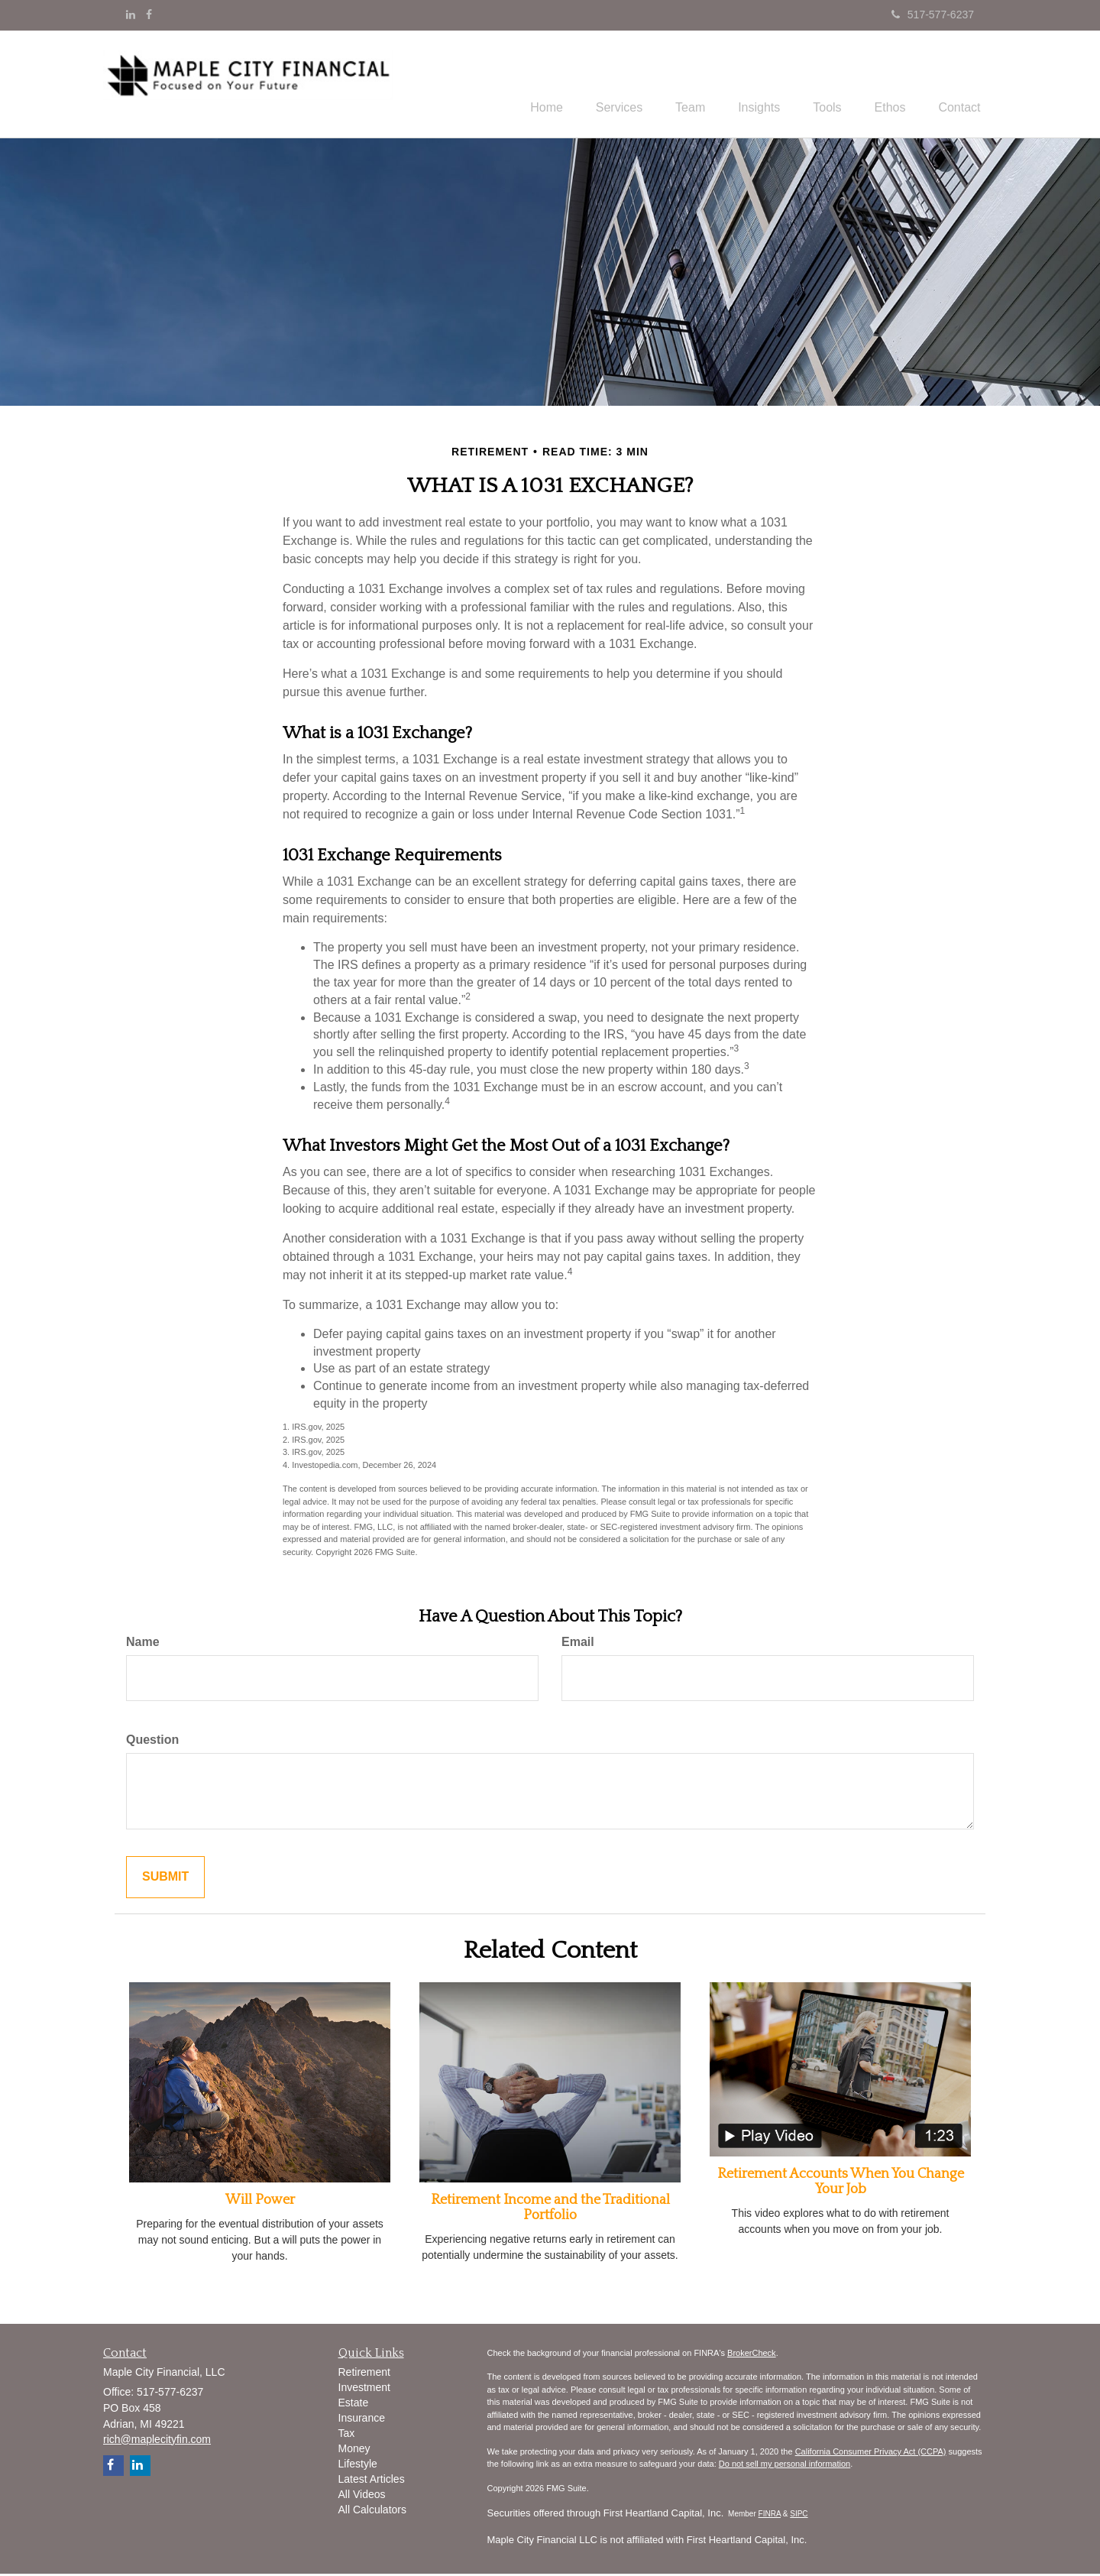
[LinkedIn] (130, 14)
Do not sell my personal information (784, 2466)
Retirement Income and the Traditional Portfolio (550, 2210)
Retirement (364, 2373)
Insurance (361, 2419)
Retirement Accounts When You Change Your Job (840, 2184)
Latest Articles (371, 2480)
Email (577, 1644)
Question (152, 1741)
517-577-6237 (932, 14)
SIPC (798, 2516)
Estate (353, 2404)
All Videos (362, 2496)
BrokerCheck (751, 2355)
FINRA (770, 2516)
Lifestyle (357, 2465)
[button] (589, 85)
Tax (346, 2435)
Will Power (260, 2202)
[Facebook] (149, 14)
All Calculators (372, 2511)
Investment (364, 2389)
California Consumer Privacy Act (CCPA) (870, 2453)
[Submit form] (165, 1879)
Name (143, 1644)
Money (354, 2450)
